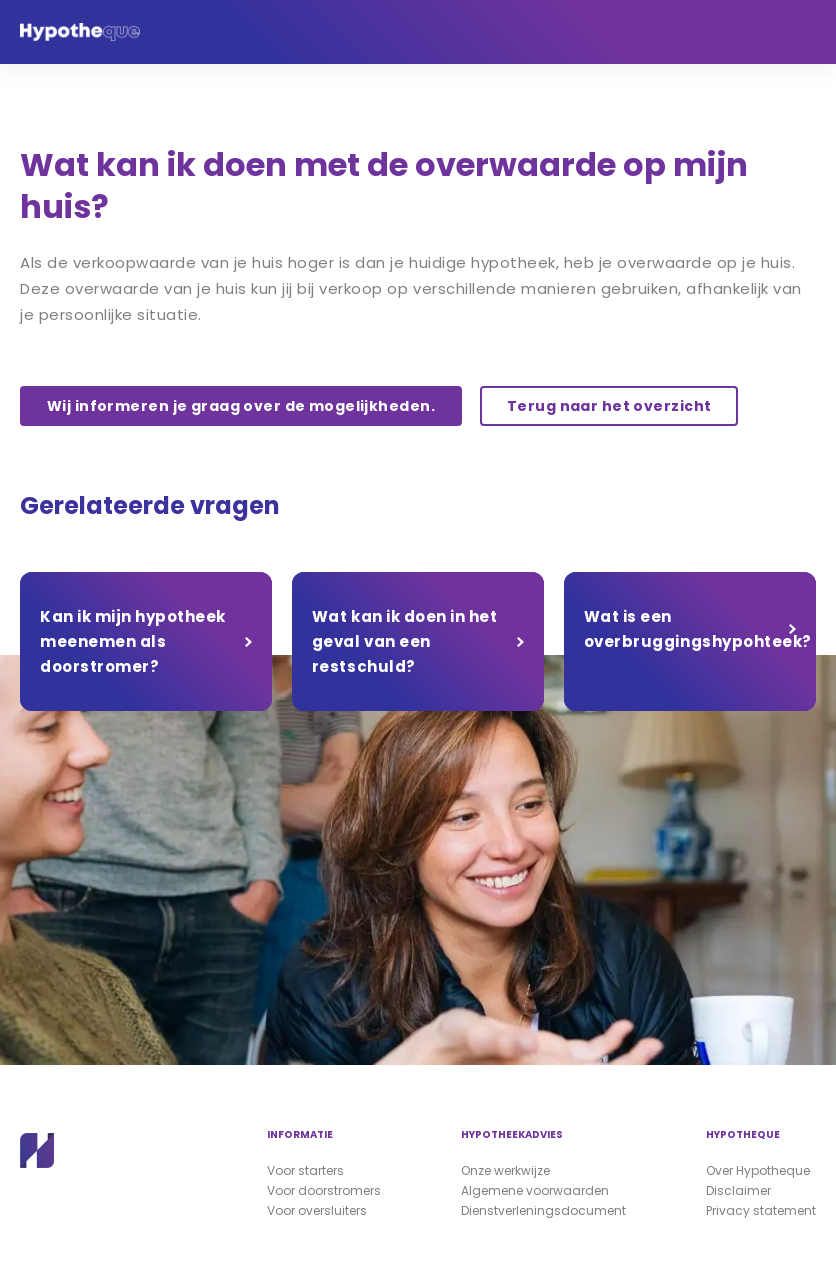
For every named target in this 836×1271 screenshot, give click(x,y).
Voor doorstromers (324, 1190)
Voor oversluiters (317, 1210)
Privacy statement (761, 1210)
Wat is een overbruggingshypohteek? (698, 629)
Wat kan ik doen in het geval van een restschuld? (404, 641)
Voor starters (305, 1170)
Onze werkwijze (505, 1170)
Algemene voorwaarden (535, 1190)
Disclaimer (738, 1190)
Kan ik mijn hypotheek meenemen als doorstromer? (133, 641)
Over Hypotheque (758, 1170)
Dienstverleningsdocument (543, 1210)
